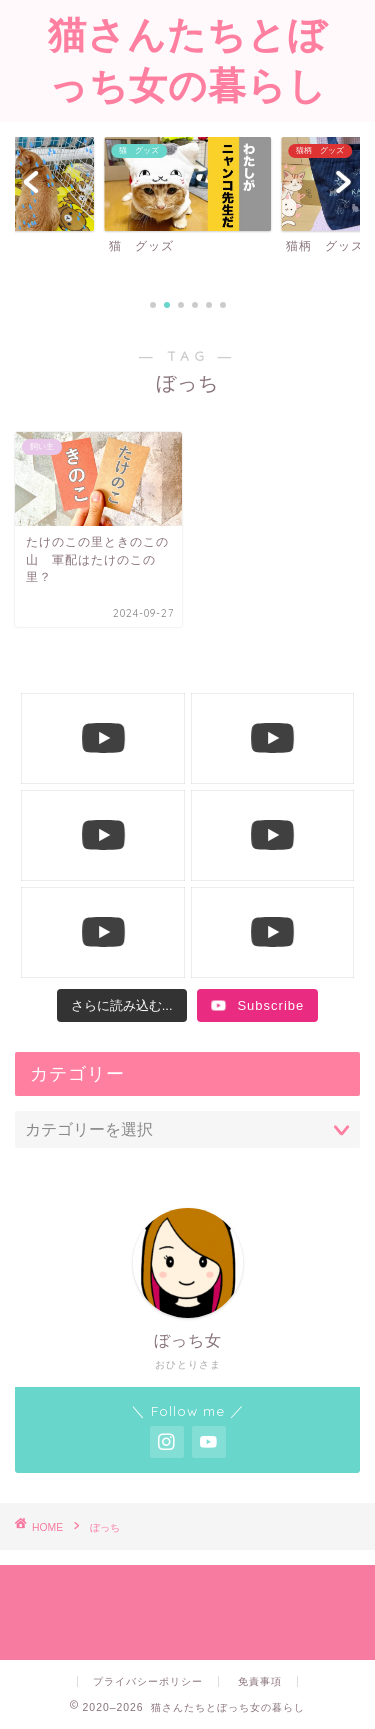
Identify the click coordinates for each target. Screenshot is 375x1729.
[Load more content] (122, 1006)
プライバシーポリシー (148, 1681)
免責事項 (260, 1681)
